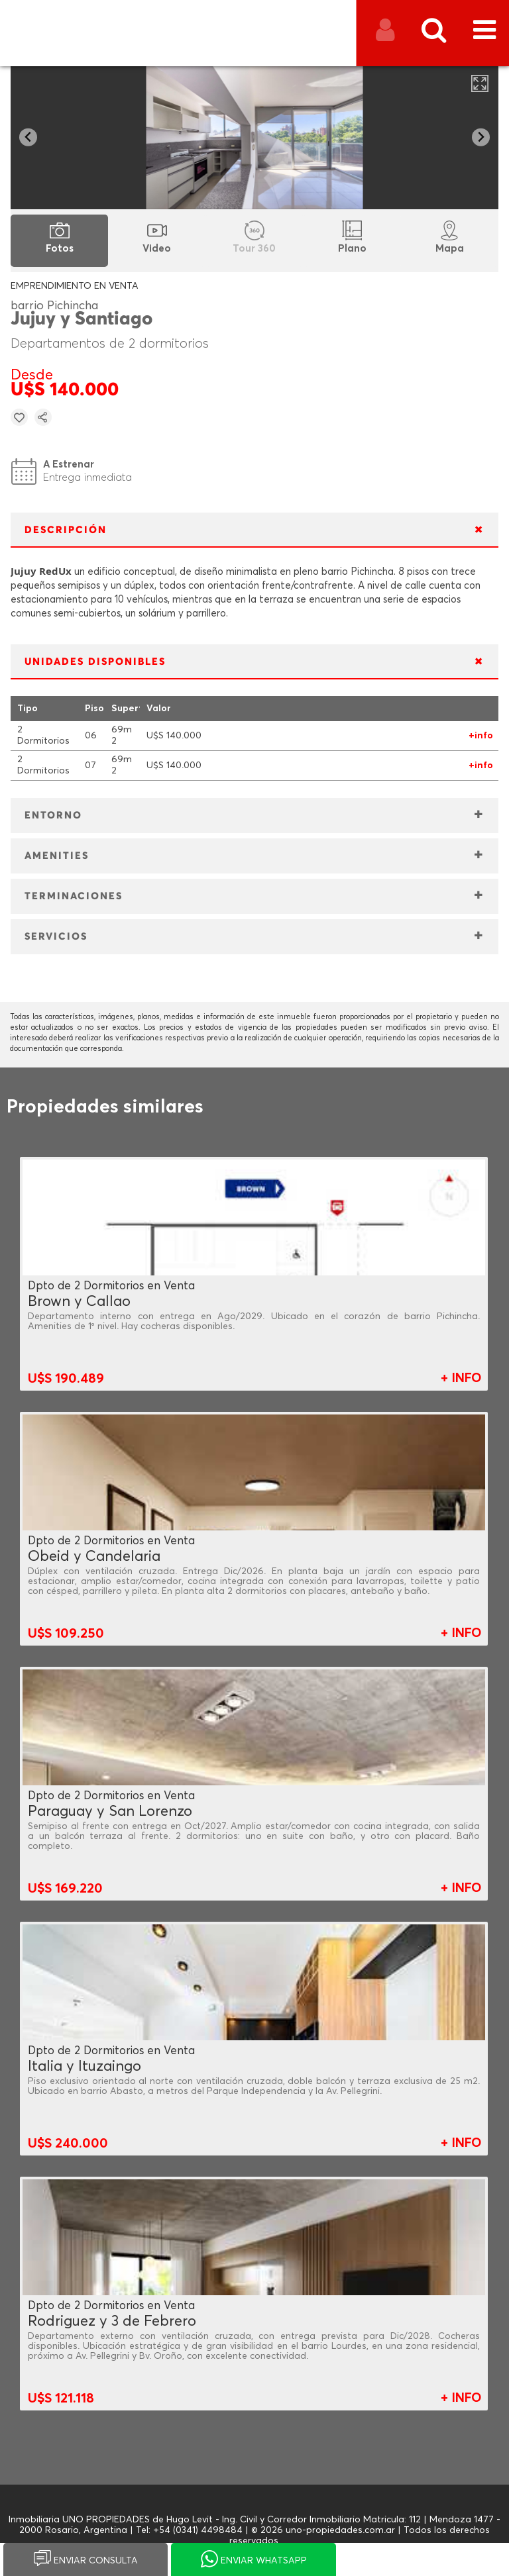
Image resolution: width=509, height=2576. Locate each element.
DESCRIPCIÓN (66, 530)
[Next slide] (481, 137)
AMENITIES (57, 856)
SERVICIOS (56, 937)
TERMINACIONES (74, 896)
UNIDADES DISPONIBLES (95, 662)
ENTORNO (53, 815)
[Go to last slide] (28, 137)
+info (481, 735)
